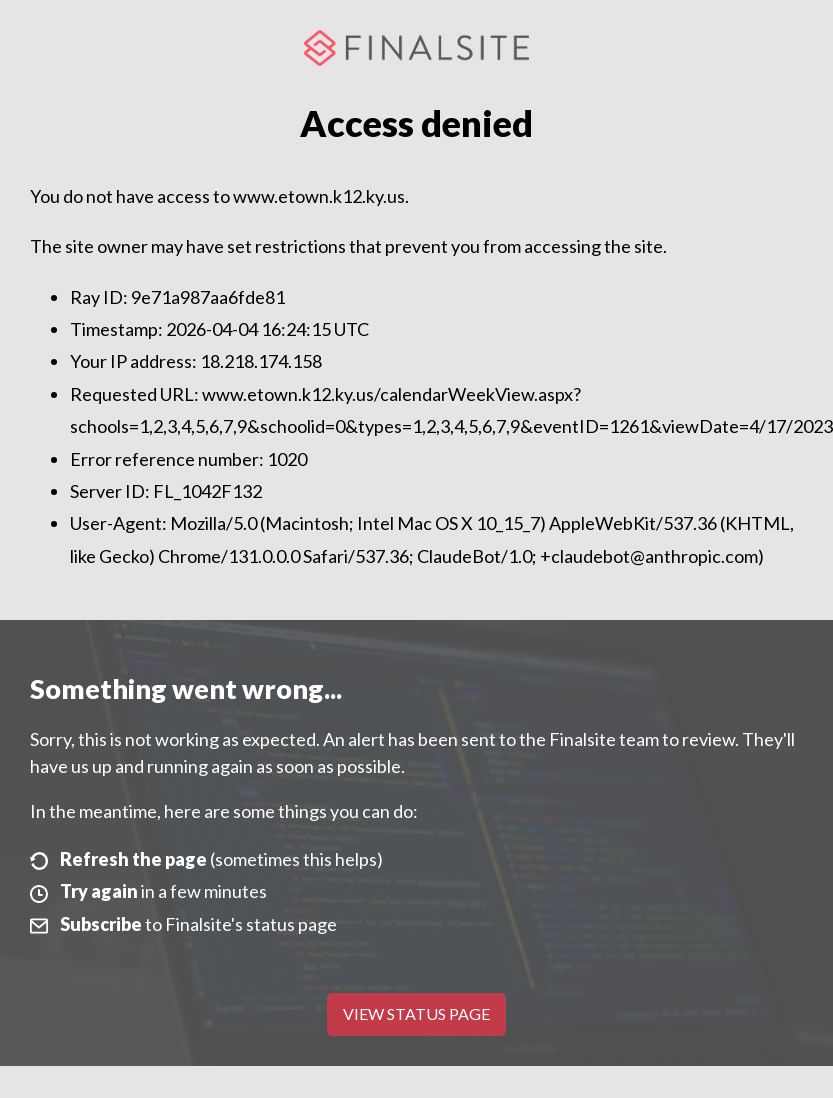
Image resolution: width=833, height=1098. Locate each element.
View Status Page (416, 1013)
